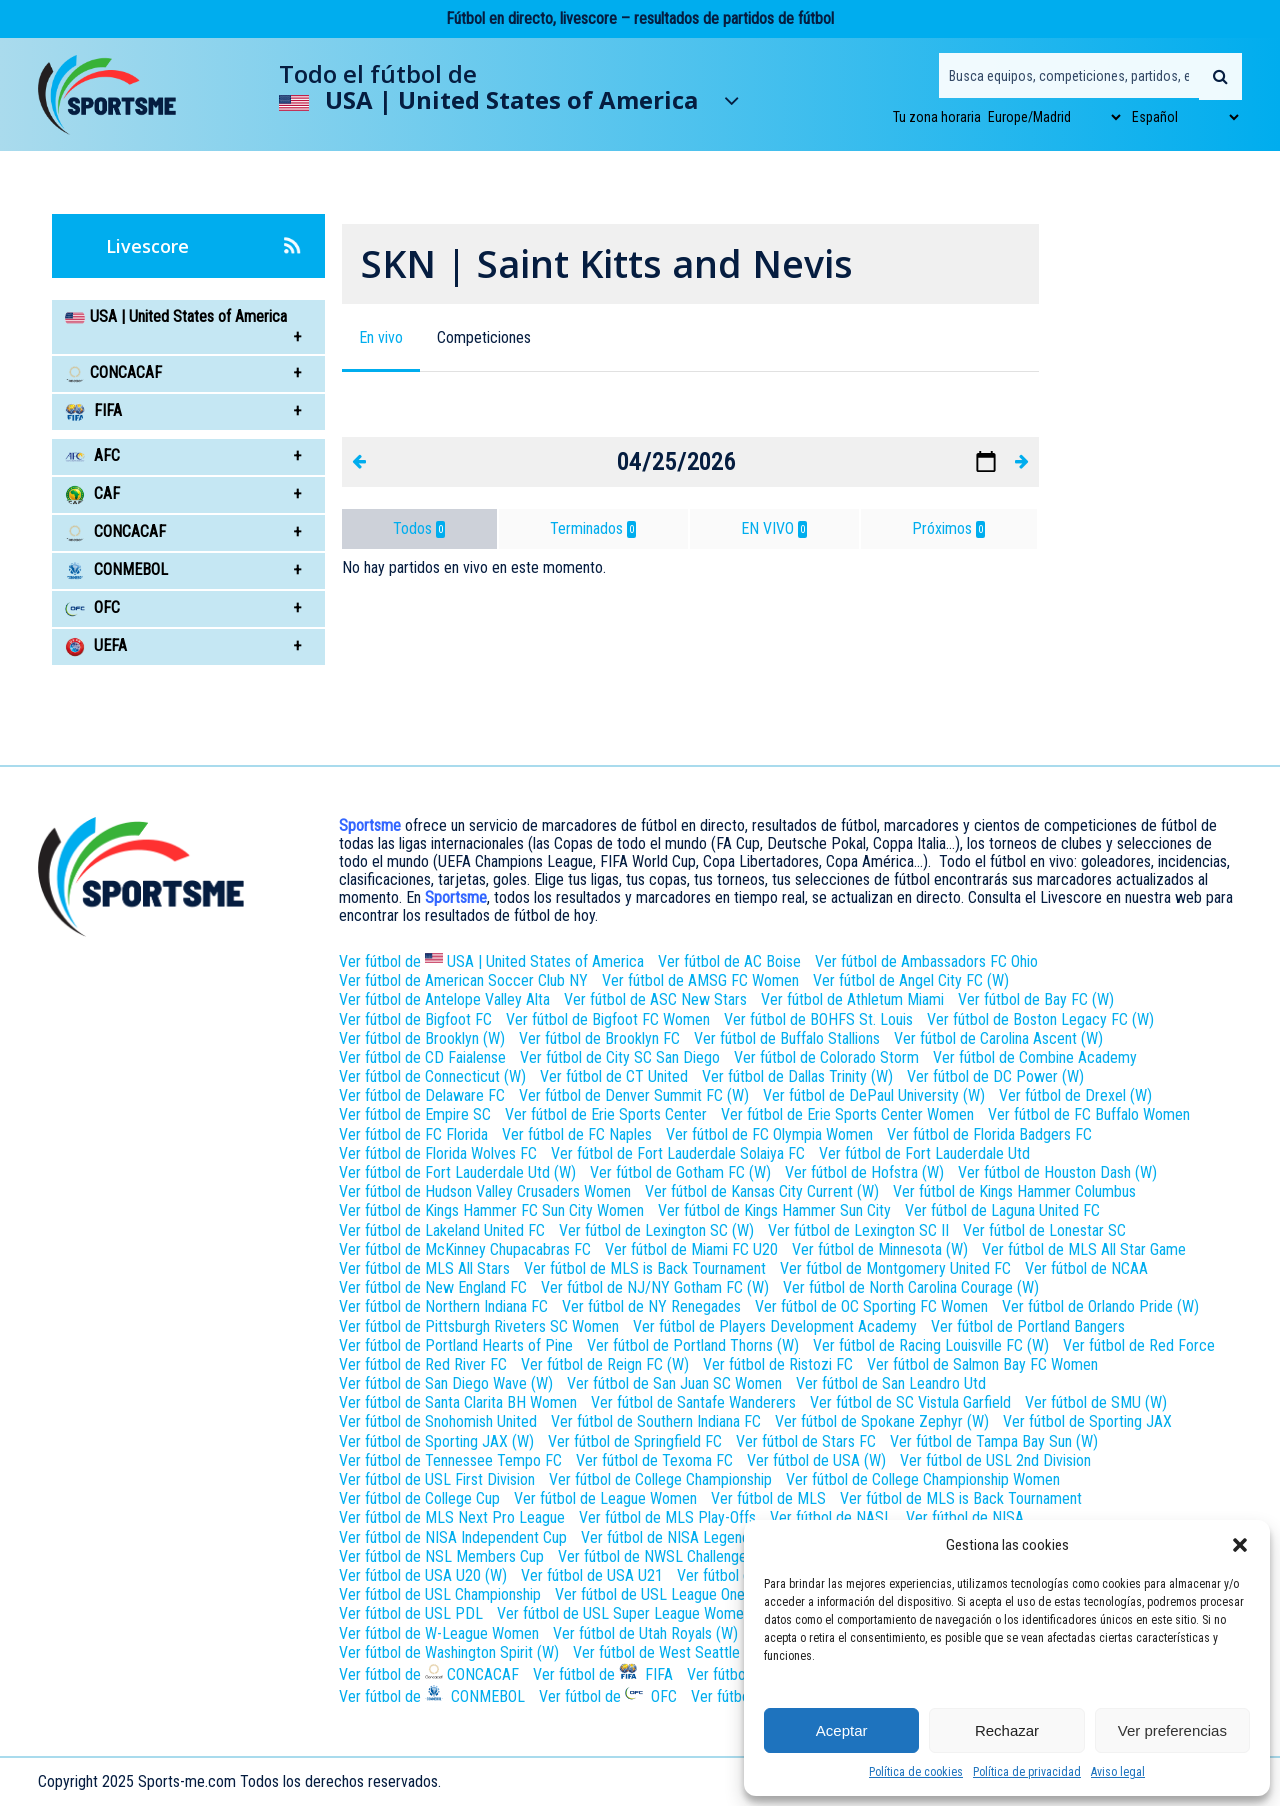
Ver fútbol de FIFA (603, 1673)
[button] (1240, 1545)
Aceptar (842, 1730)
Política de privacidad (1027, 1772)
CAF (92, 493)
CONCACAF (115, 531)
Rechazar (1007, 1730)
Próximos (948, 528)
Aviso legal (1118, 1772)
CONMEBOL (116, 569)
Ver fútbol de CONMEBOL (432, 1695)
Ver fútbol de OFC (608, 1695)
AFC (92, 455)
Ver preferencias (1172, 1730)
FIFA (93, 410)
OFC (92, 607)
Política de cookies (916, 1772)
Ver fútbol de (491, 960)
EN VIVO (774, 528)
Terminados (593, 528)
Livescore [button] (213, 246)
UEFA (96, 645)
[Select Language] (1185, 117)
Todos (419, 528)
